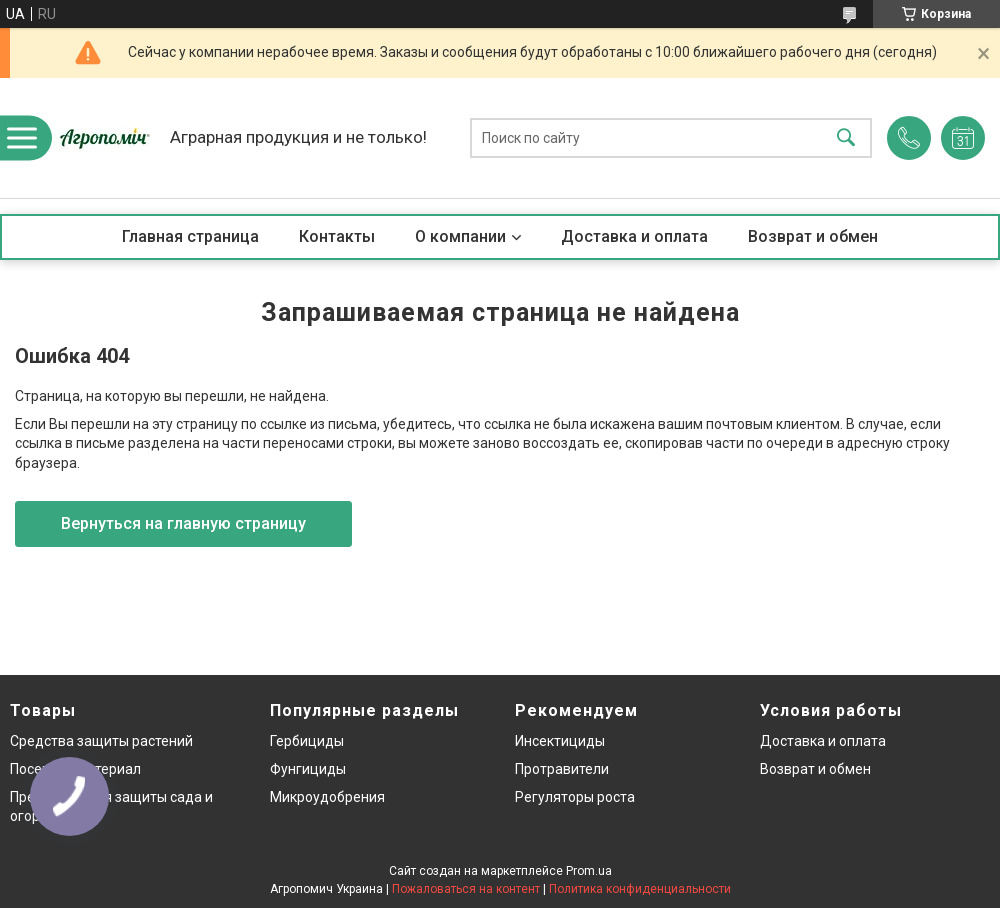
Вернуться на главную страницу (183, 523)
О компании (460, 236)
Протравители (562, 769)
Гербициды (307, 741)
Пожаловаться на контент (466, 889)
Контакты (337, 236)
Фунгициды (308, 769)
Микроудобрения (327, 797)
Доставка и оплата (634, 236)
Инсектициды (560, 741)
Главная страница (190, 236)
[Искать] (846, 138)
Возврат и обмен (813, 236)
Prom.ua (589, 871)
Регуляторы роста (575, 797)
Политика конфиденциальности (640, 889)
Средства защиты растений (101, 741)
